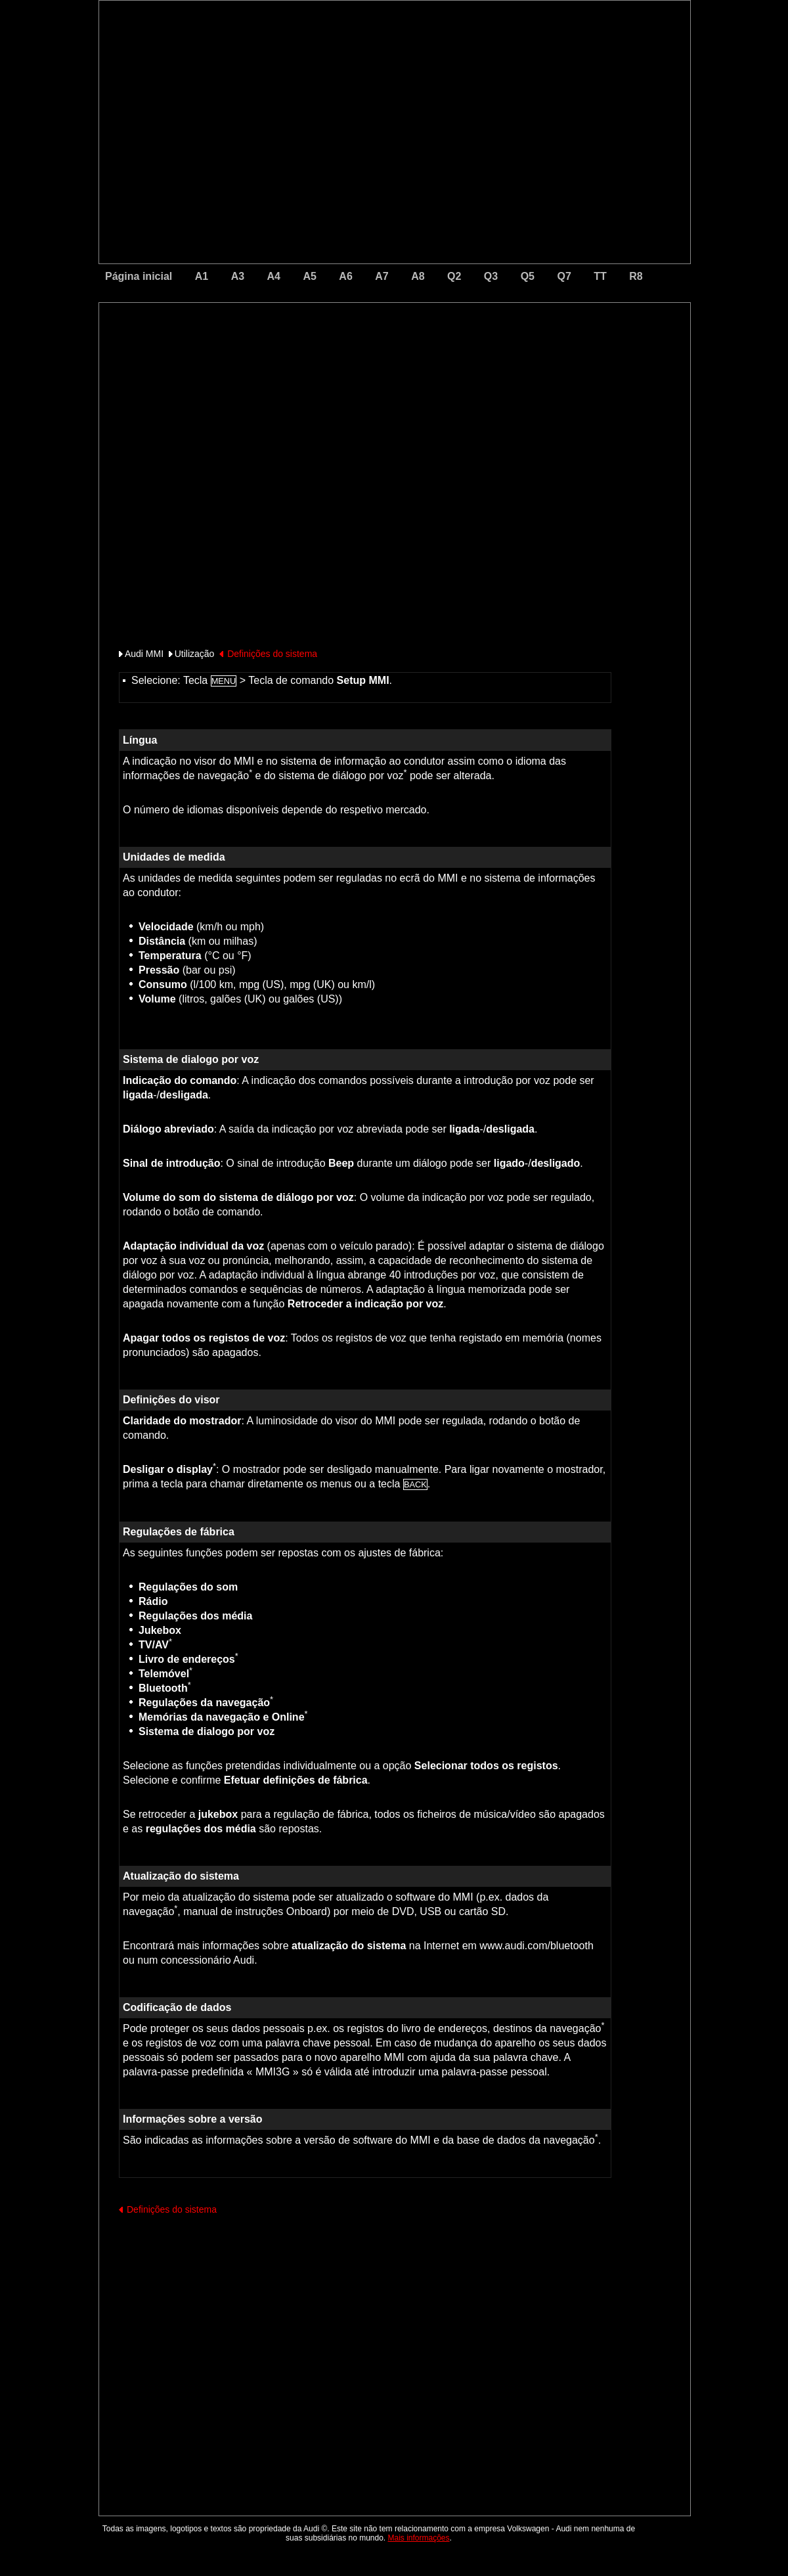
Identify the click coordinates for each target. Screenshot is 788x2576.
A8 (417, 276)
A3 (237, 276)
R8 (635, 276)
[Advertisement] (303, 358)
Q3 (491, 276)
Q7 (564, 276)
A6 (345, 276)
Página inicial (138, 276)
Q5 (528, 276)
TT (600, 276)
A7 (381, 276)
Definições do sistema (272, 653)
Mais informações (419, 2537)
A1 (201, 276)
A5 (309, 276)
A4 (273, 276)
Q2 (454, 276)
